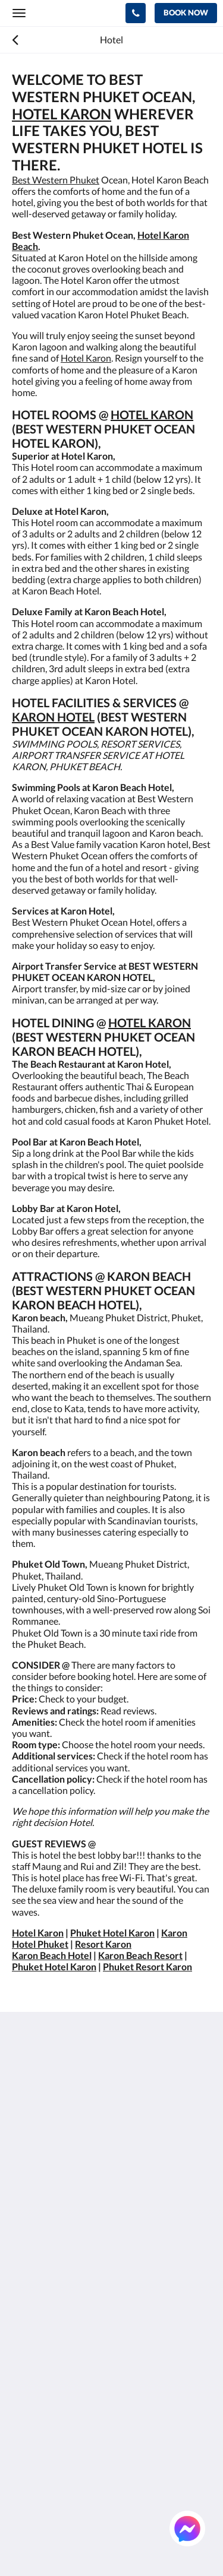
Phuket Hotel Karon (112, 1932)
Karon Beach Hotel (52, 1955)
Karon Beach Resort (140, 1955)
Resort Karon (103, 1944)
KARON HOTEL (53, 717)
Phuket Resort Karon (147, 1966)
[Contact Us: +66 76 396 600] (135, 13)
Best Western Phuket (55, 179)
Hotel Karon (86, 357)
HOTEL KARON (61, 113)
